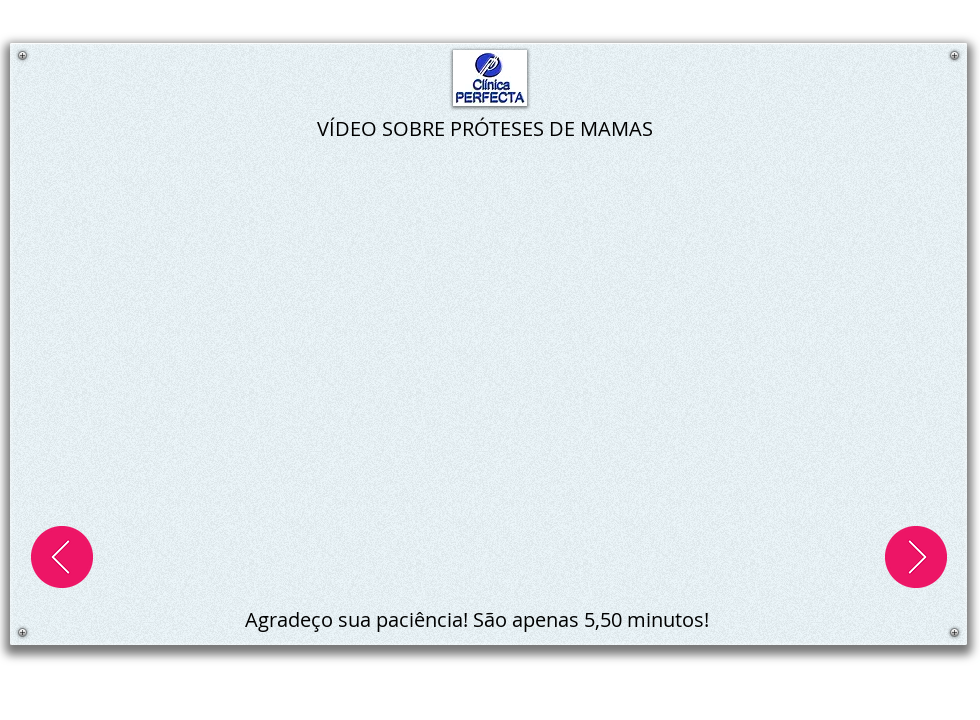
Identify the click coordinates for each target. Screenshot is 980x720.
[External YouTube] (490, 368)
